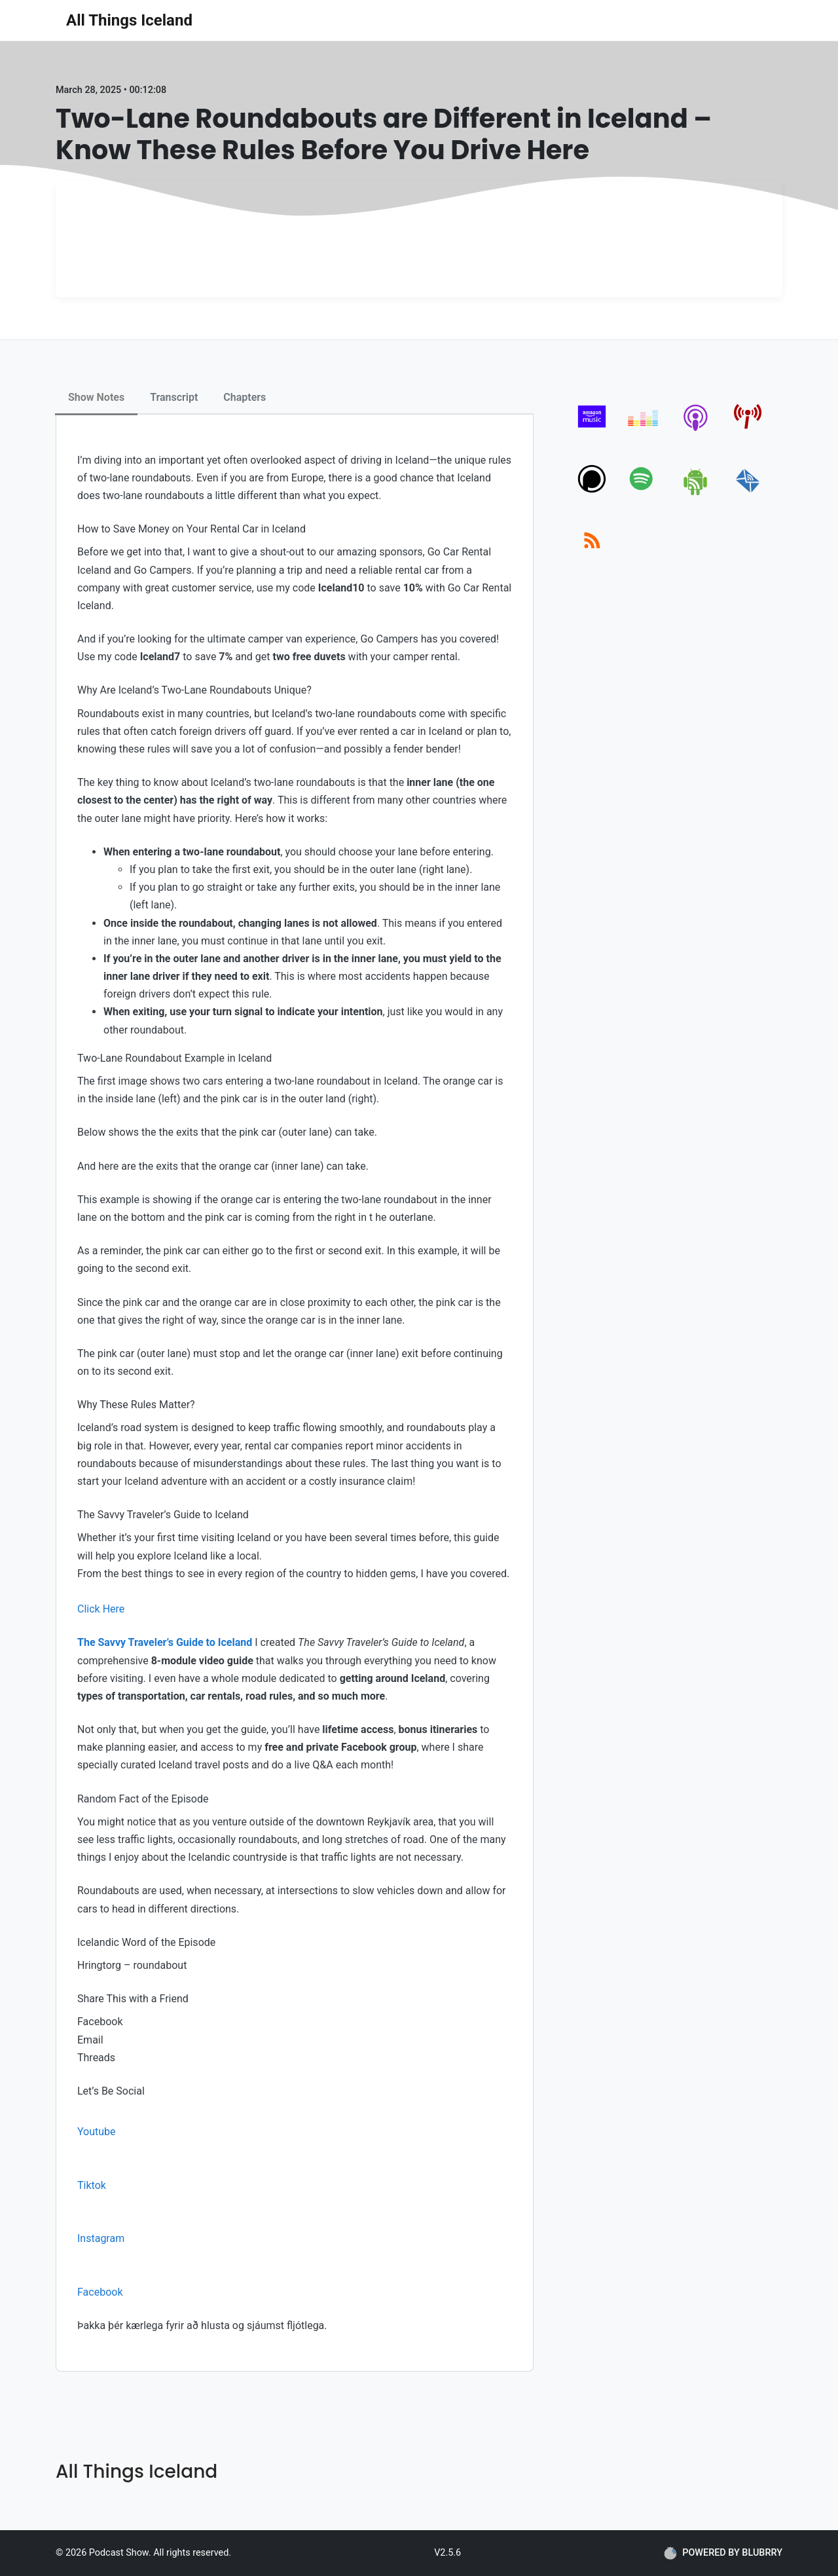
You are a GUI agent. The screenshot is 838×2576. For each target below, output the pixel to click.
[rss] (592, 555)
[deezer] (644, 430)
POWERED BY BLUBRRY (723, 2553)
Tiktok (91, 2185)
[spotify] (644, 493)
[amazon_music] (592, 430)
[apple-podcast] (696, 430)
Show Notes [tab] (96, 397)
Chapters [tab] (244, 397)
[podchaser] (592, 493)
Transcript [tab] (174, 397)
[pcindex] (748, 430)
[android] (696, 493)
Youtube (96, 2131)
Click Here (100, 1609)
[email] (748, 493)
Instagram (100, 2238)
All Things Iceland (129, 20)
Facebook (99, 2292)
